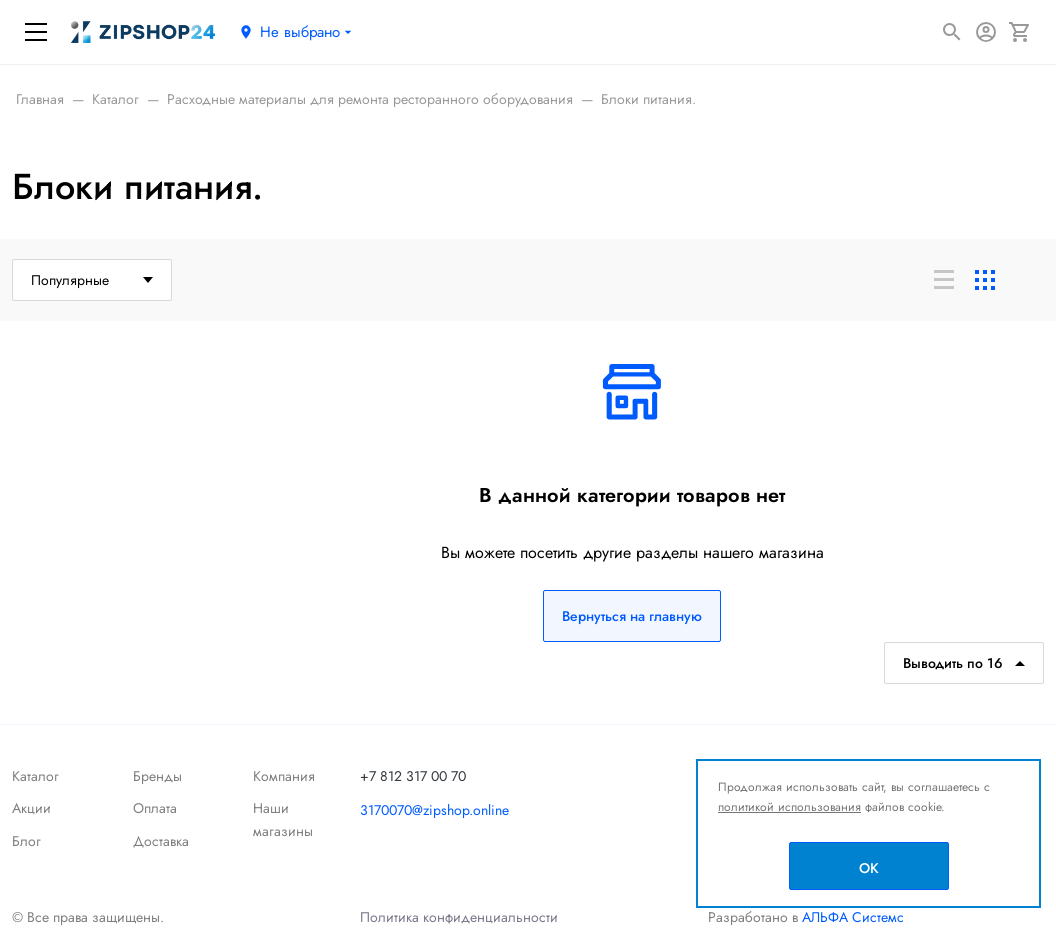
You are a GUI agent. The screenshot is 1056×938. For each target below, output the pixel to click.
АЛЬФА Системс (851, 917)
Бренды (157, 776)
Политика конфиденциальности (459, 917)
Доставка (161, 841)
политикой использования (789, 807)
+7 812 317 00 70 (413, 776)
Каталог (35, 776)
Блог (26, 841)
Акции (31, 808)
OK (869, 868)
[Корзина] (1020, 32)
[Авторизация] (986, 32)
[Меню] (36, 32)
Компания (284, 776)
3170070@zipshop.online (434, 810)
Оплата (155, 808)
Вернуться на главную (632, 616)
